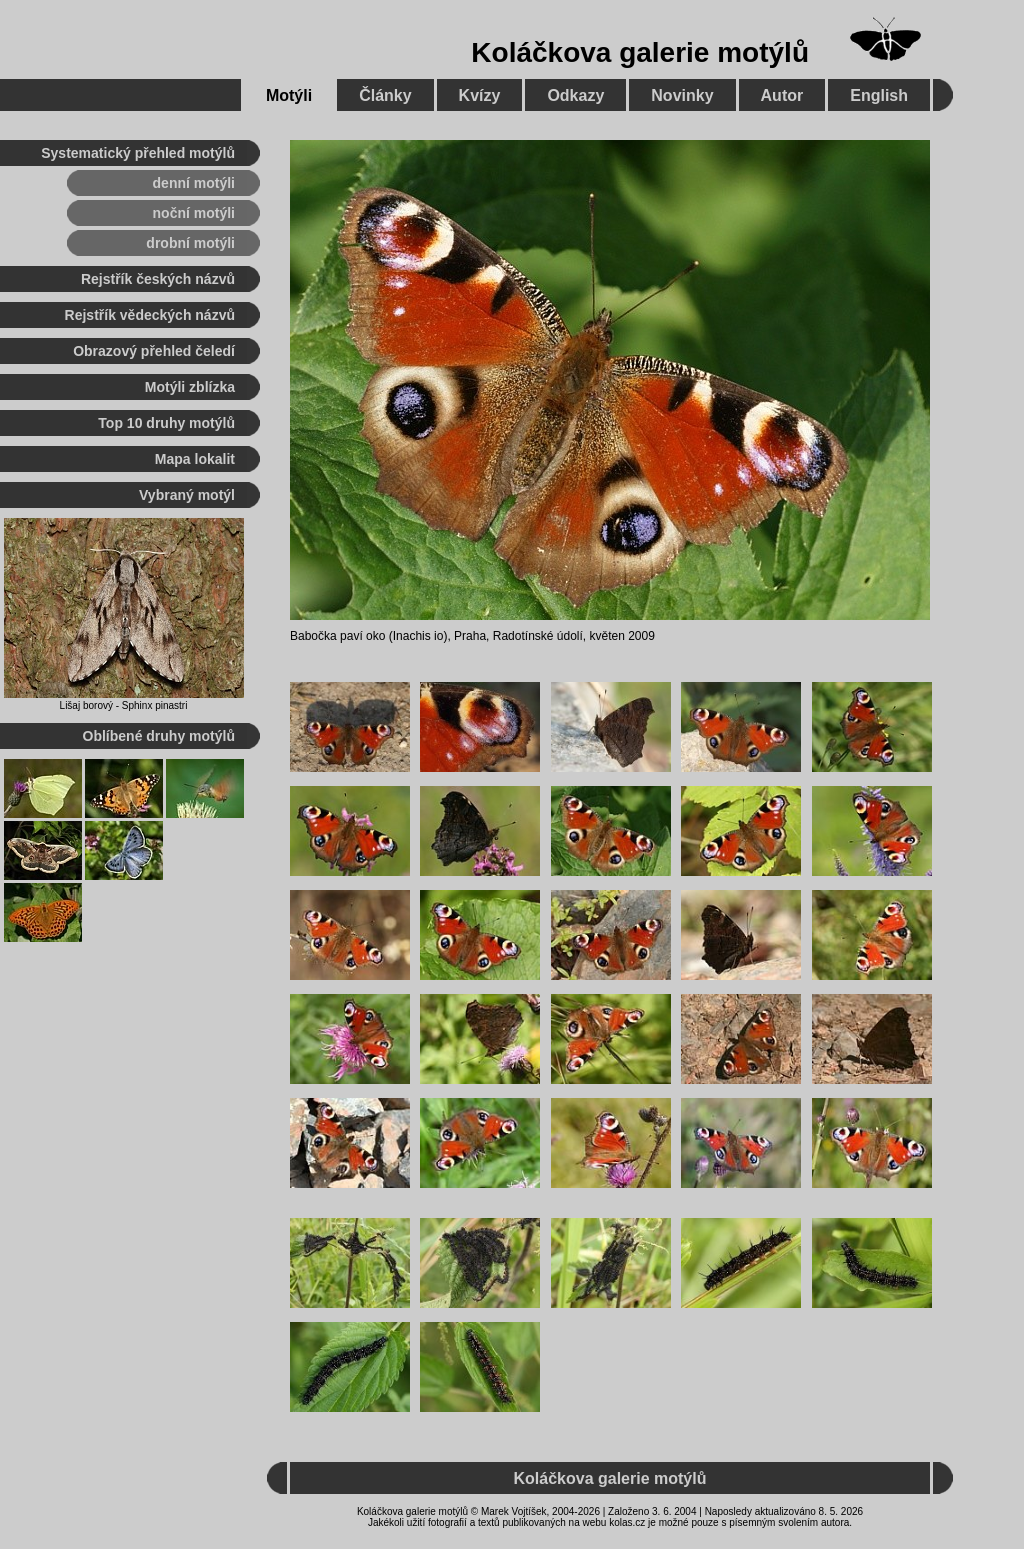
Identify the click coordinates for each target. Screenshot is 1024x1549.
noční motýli (194, 213)
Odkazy (575, 95)
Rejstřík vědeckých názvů (150, 315)
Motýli (289, 95)
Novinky (682, 95)
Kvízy (480, 95)
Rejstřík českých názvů (158, 279)
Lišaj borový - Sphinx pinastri (124, 705)
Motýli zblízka (190, 387)
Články (385, 95)
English (879, 95)
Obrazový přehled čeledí (154, 351)
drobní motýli (190, 243)
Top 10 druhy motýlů (166, 423)
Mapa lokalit (195, 459)
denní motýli (194, 183)
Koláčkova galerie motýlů (640, 52)
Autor (782, 95)
